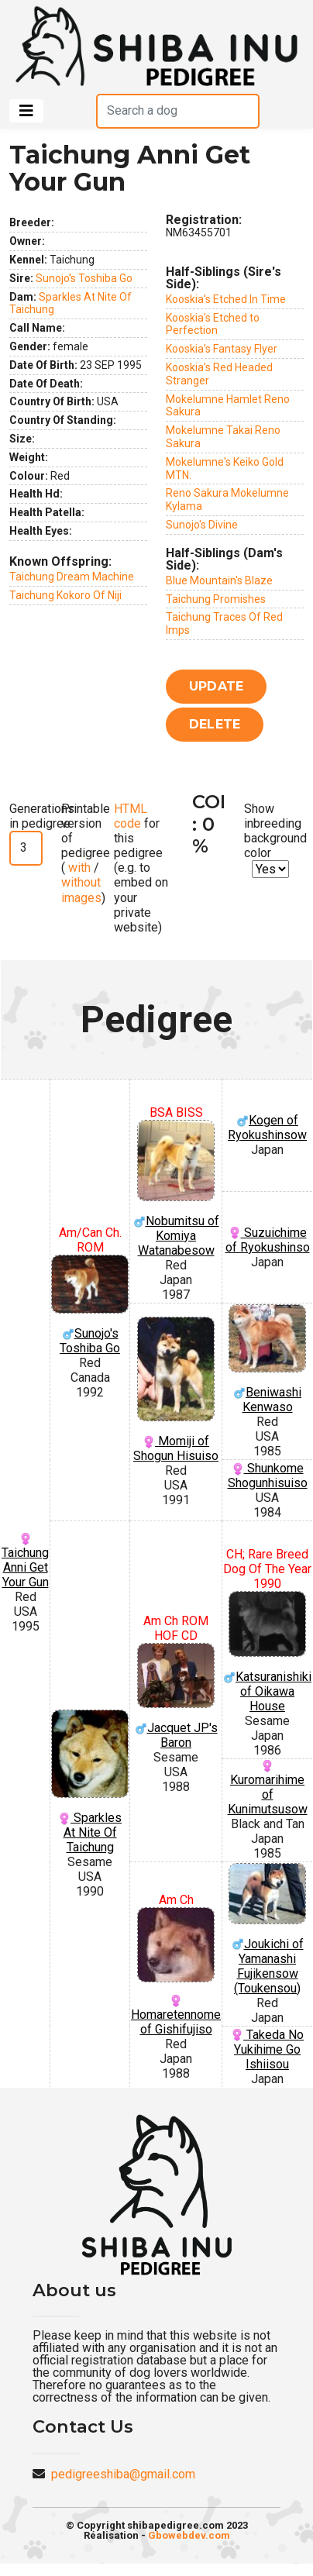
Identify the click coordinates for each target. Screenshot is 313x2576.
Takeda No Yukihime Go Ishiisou (267, 2049)
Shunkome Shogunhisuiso (268, 1475)
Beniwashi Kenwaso (267, 1359)
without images (81, 889)
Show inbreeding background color (275, 831)
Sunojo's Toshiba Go (84, 278)
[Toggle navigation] (26, 110)
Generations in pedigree (41, 816)
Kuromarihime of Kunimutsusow (268, 1788)
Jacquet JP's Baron (176, 1696)
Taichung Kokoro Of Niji (65, 595)
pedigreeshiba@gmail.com (123, 2474)
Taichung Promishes (216, 599)
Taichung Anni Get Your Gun (25, 1561)
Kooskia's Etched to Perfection (213, 324)
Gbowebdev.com (189, 2535)
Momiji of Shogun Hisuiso (176, 1390)
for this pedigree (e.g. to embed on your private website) (141, 868)
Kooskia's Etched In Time (226, 299)
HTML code (130, 816)
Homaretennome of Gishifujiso (176, 1972)
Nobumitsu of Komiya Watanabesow (176, 1189)
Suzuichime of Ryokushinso (267, 1240)
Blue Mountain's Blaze (219, 580)
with (78, 867)
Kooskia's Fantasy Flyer (221, 349)
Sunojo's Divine (202, 524)
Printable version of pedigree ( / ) (85, 853)
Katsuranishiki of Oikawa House (267, 1652)
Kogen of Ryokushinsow (267, 1127)
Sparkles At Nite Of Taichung (90, 1782)
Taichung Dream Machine (71, 576)
